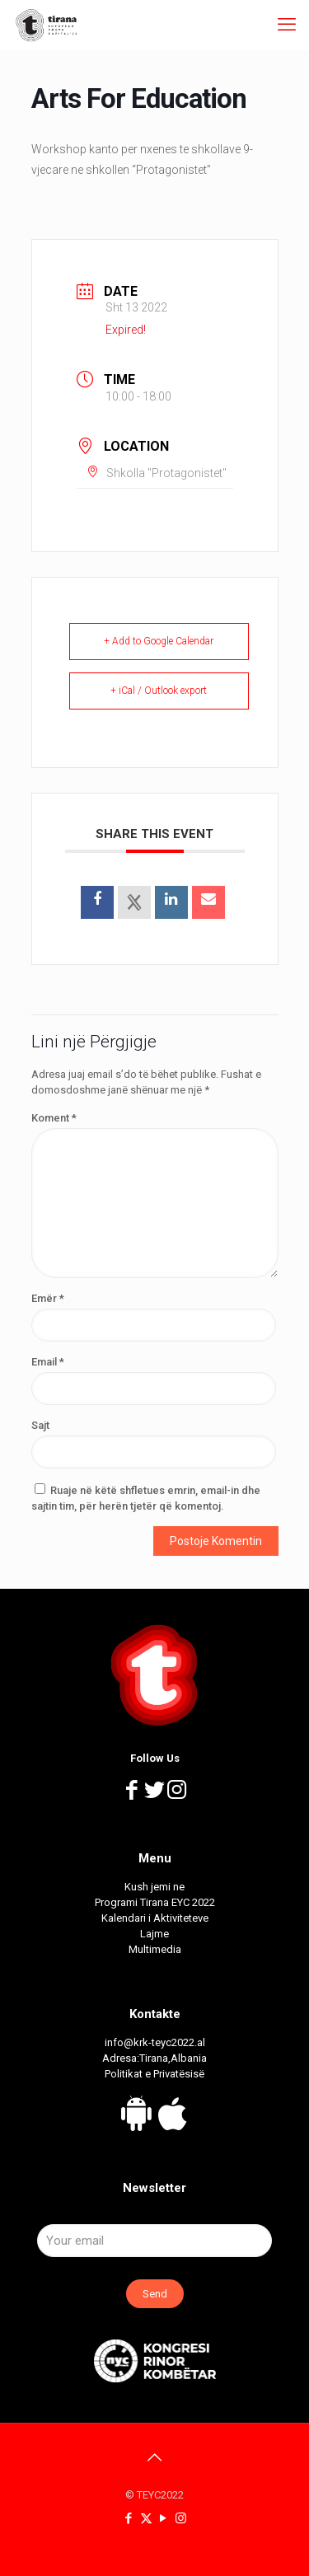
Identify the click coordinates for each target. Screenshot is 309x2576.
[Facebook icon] (129, 2518)
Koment (54, 1118)
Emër (47, 1298)
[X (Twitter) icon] (146, 2518)
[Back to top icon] (155, 2457)
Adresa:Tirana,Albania (154, 2058)
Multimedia (155, 1949)
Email (47, 1362)
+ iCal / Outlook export (158, 690)
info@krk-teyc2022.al (155, 2042)
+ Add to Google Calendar (158, 641)
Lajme (154, 1933)
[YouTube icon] (163, 2518)
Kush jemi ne (154, 1886)
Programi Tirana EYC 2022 (155, 1902)
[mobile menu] (287, 25)
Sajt (40, 1425)
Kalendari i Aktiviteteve (154, 1918)
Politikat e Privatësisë (154, 2074)
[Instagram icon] (181, 2518)
